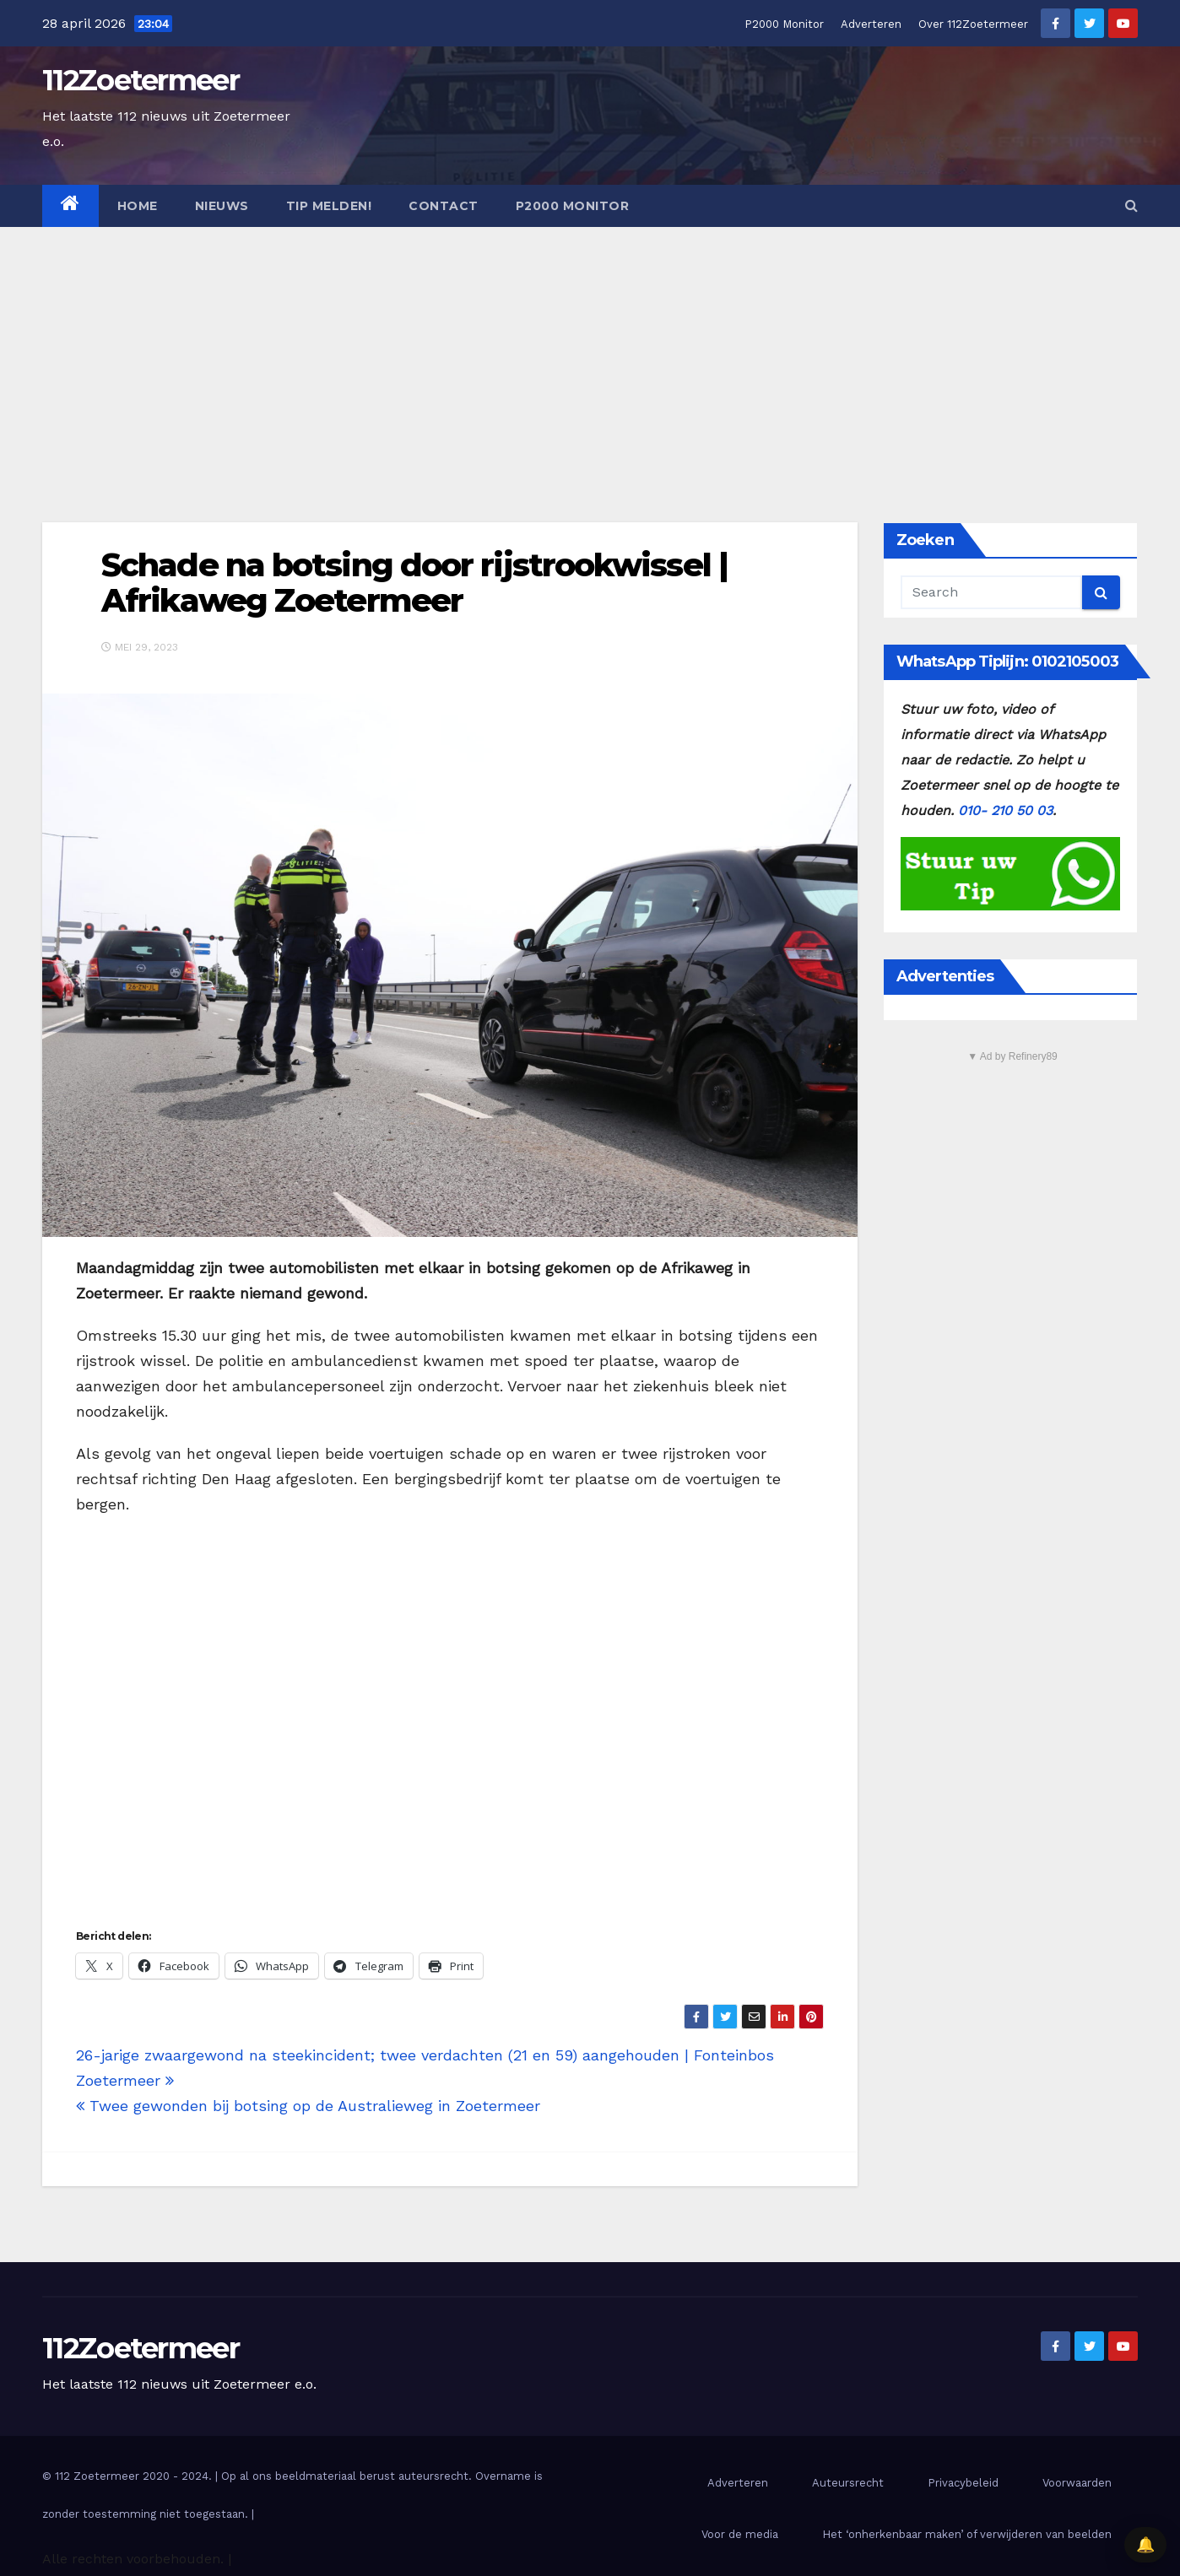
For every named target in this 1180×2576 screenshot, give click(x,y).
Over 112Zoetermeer (973, 24)
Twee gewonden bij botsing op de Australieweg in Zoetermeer (308, 2105)
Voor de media (739, 2534)
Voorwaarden (1077, 2482)
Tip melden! (329, 205)
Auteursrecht (848, 2482)
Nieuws (222, 205)
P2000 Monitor (784, 24)
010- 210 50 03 (1005, 810)
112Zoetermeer (140, 80)
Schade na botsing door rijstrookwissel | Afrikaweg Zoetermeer (414, 582)
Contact (444, 205)
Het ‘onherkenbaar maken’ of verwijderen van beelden (967, 2534)
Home (137, 205)
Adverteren (871, 24)
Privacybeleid (963, 2482)
